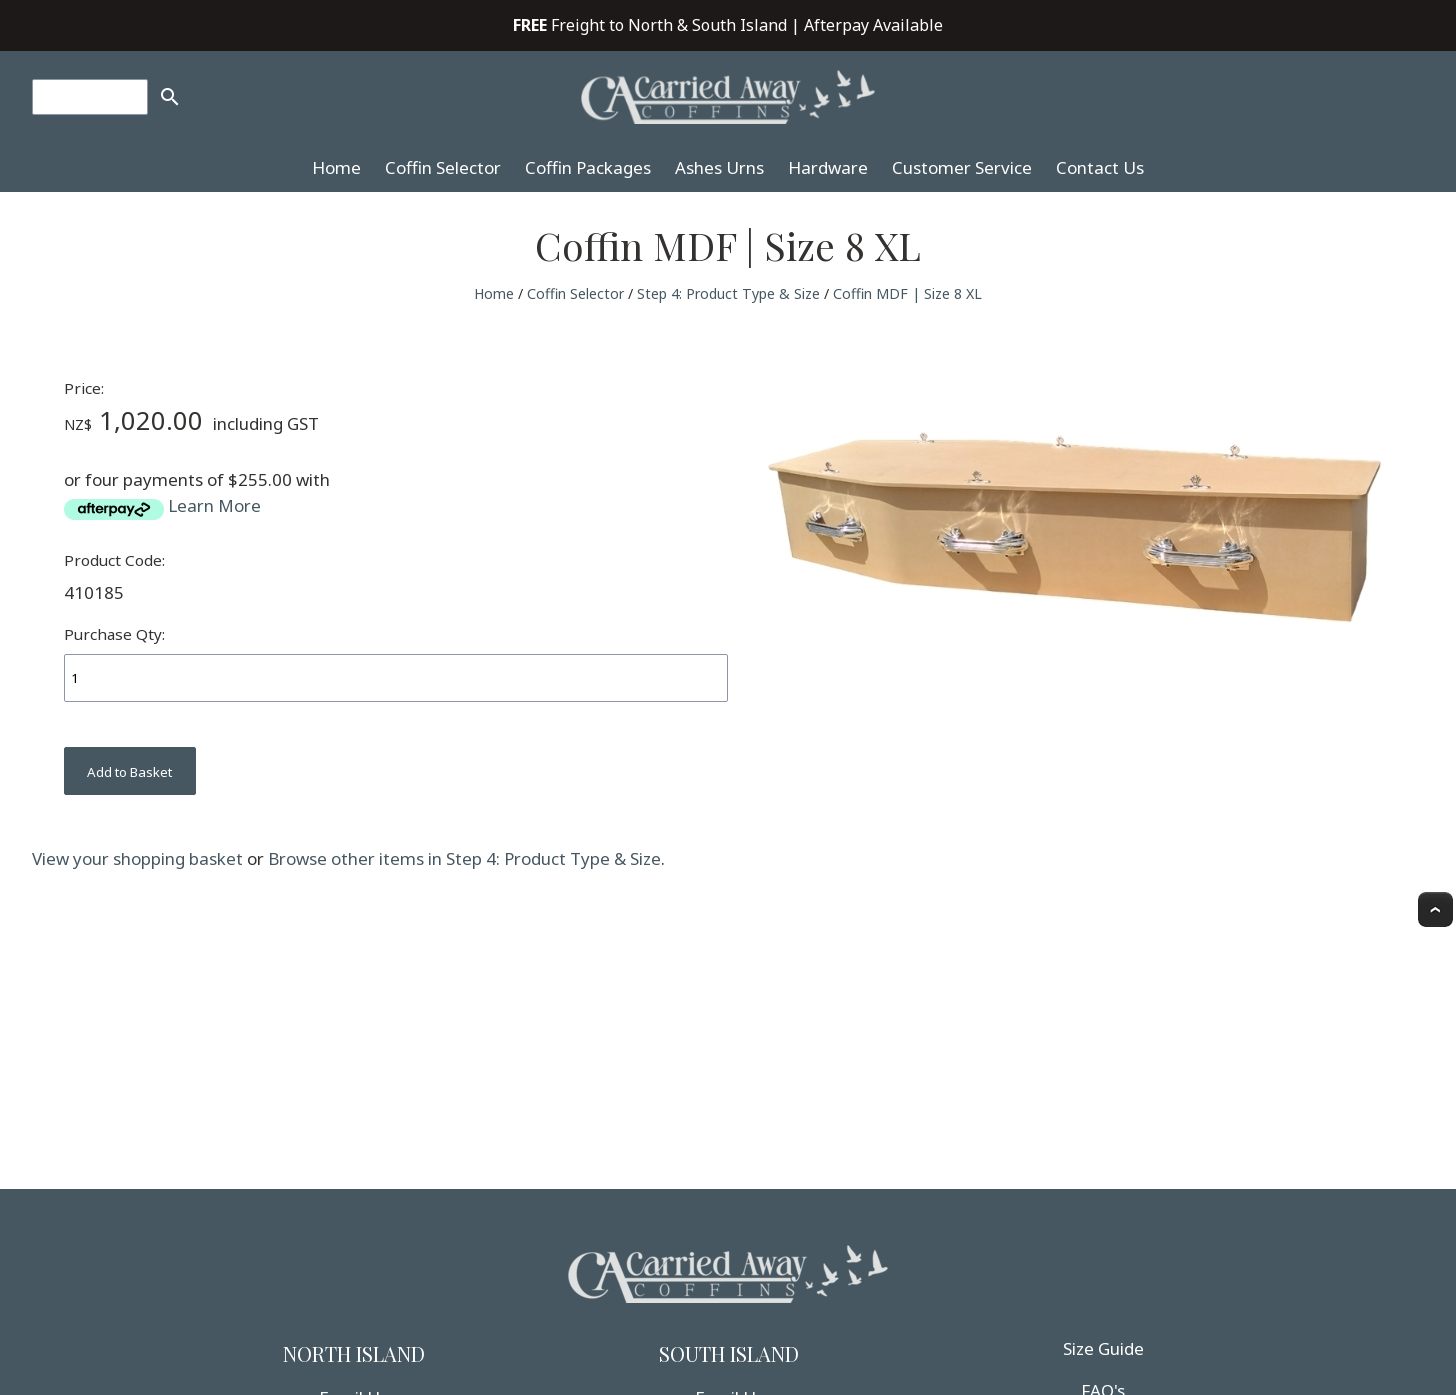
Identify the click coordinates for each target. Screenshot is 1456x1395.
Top (1435, 909)
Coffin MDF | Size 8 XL (907, 293)
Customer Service (962, 167)
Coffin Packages (588, 167)
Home (336, 167)
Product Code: (114, 560)
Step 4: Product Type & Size (728, 293)
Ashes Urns (719, 167)
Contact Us (1100, 167)
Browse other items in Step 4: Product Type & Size (464, 858)
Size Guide (1103, 1348)
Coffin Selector (443, 167)
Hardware (828, 167)
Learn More (214, 505)
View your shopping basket (137, 858)
